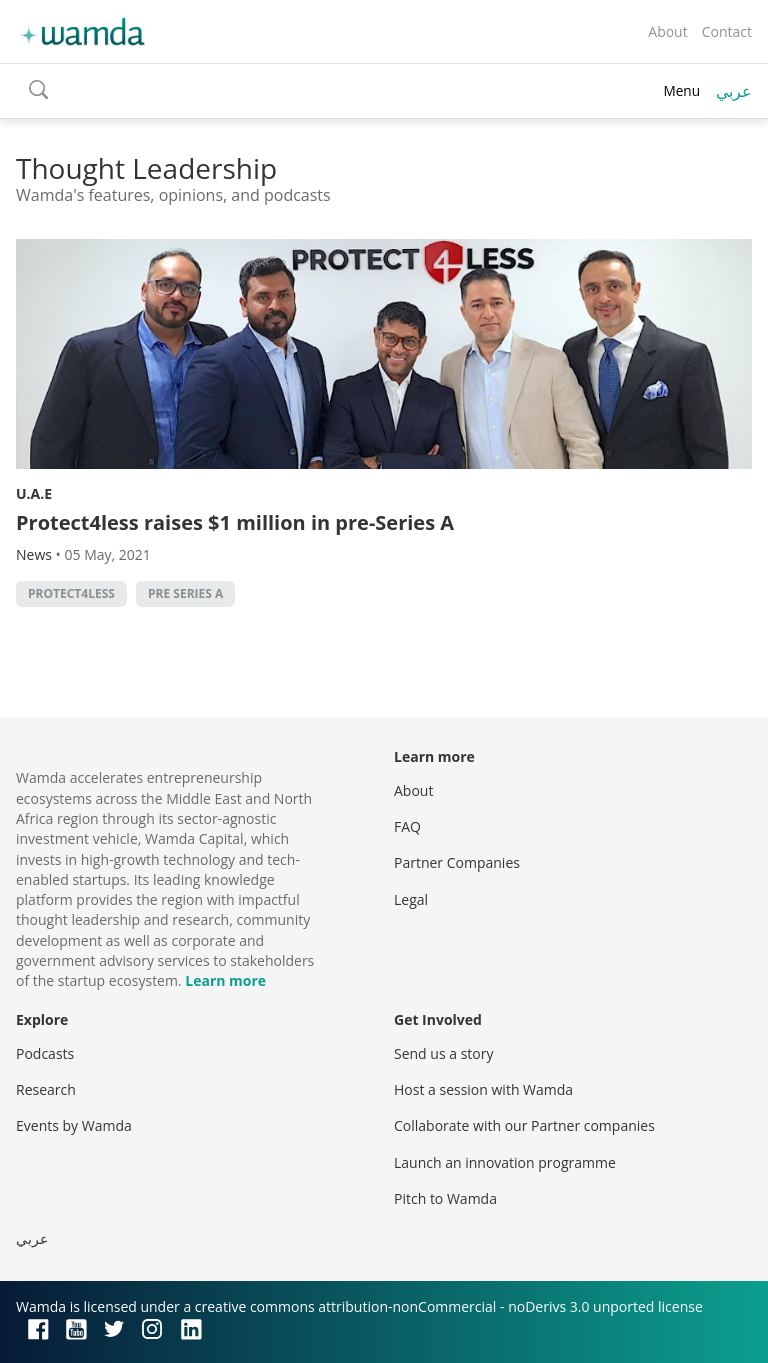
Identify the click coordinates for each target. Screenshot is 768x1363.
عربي (734, 91)
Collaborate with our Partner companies (524, 1125)
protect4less (71, 593)
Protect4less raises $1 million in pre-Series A (235, 522)
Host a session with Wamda (483, 1089)
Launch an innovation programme (505, 1162)
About (667, 31)
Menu (681, 90)
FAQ (407, 826)
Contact (727, 31)
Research (46, 1089)
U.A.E (34, 493)
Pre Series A (185, 593)
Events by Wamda (74, 1125)
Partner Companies (457, 862)
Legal (411, 899)
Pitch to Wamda (445, 1198)
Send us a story (443, 1053)
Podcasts (45, 1053)
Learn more (225, 980)
